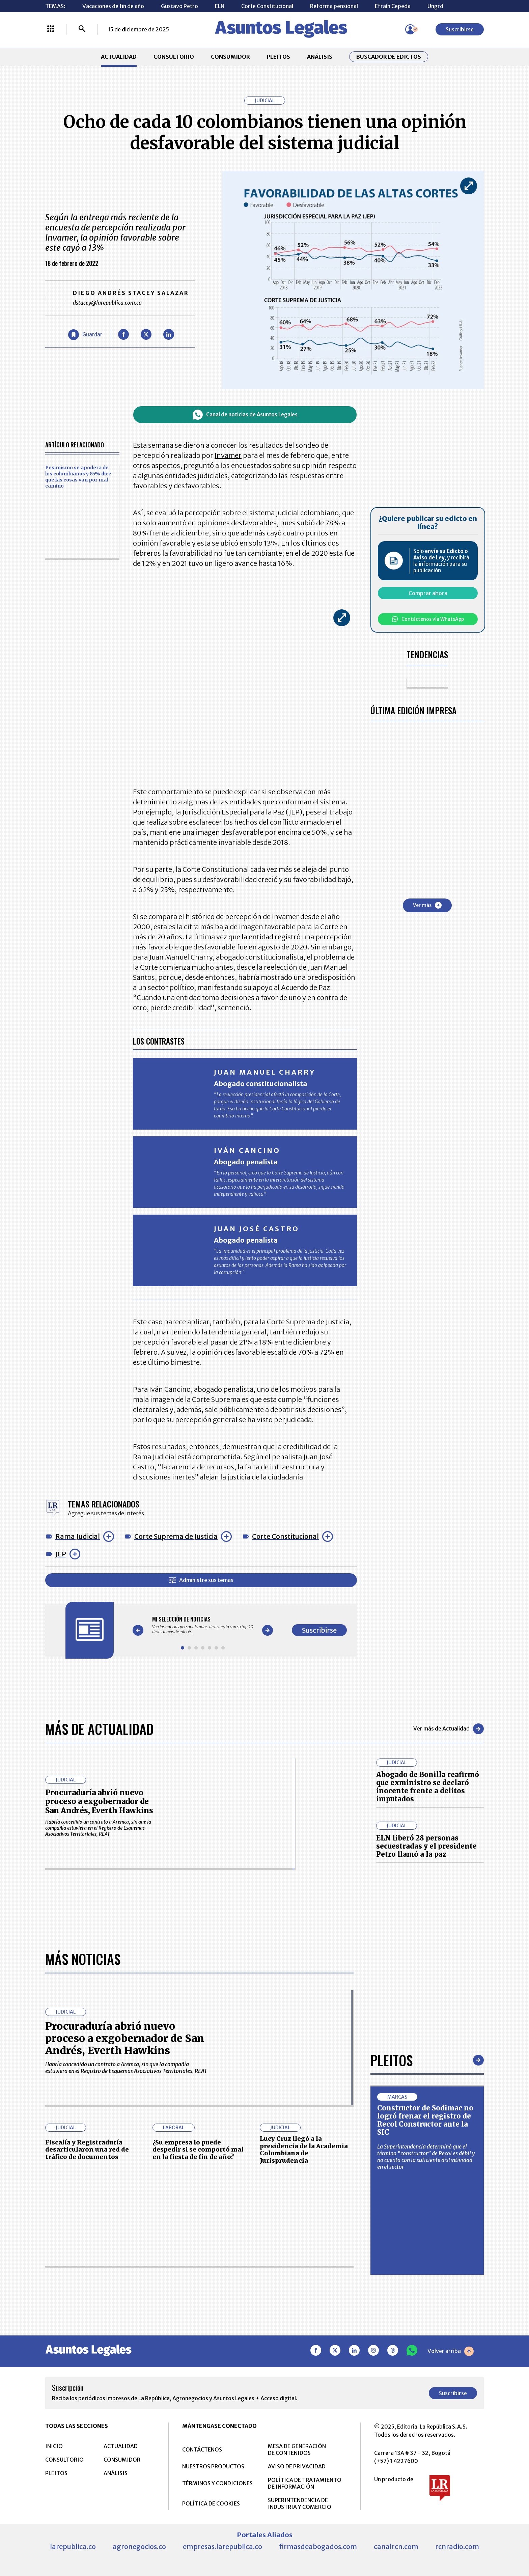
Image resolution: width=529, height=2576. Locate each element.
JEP (60, 1554)
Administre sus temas (201, 1580)
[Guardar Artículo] (85, 334)
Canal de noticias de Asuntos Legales (245, 415)
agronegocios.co (139, 2546)
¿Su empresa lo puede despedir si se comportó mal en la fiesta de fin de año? (198, 2149)
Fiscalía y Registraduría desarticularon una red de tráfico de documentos (87, 2149)
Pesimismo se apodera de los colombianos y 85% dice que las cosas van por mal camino (78, 477)
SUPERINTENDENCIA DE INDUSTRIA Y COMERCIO (299, 2503)
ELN (219, 6)
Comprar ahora (428, 593)
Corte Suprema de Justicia (176, 1536)
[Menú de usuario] (410, 29)
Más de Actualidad (99, 1729)
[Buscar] (82, 29)
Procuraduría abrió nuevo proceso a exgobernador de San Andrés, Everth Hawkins (99, 1801)
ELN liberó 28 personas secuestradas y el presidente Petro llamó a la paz (426, 1846)
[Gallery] (202, 1625)
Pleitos (391, 2060)
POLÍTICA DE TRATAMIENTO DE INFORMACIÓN (304, 2483)
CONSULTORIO (174, 56)
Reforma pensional (334, 6)
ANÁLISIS (319, 56)
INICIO (54, 2446)
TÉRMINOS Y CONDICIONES (217, 2483)
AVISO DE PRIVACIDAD (297, 2466)
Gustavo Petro (179, 6)
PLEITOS (278, 56)
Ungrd (435, 6)
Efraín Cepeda (393, 6)
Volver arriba (450, 2351)
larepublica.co (73, 2546)
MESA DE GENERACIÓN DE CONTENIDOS (297, 2449)
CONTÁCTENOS (202, 2449)
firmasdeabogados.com (318, 2546)
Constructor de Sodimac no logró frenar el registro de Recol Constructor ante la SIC (425, 2120)
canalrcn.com (396, 2546)
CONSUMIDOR (230, 56)
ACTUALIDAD (119, 56)
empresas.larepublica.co (222, 2546)
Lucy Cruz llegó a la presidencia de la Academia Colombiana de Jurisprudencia (304, 2149)
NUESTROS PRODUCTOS (213, 2466)
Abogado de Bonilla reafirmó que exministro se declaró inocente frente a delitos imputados (427, 1786)
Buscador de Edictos (388, 56)
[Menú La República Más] (50, 29)
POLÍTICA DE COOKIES (211, 2503)
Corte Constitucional (267, 6)
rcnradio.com (457, 2546)
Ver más (427, 905)
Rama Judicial (77, 1536)
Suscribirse (460, 29)
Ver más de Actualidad (448, 1728)
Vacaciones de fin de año (113, 6)
